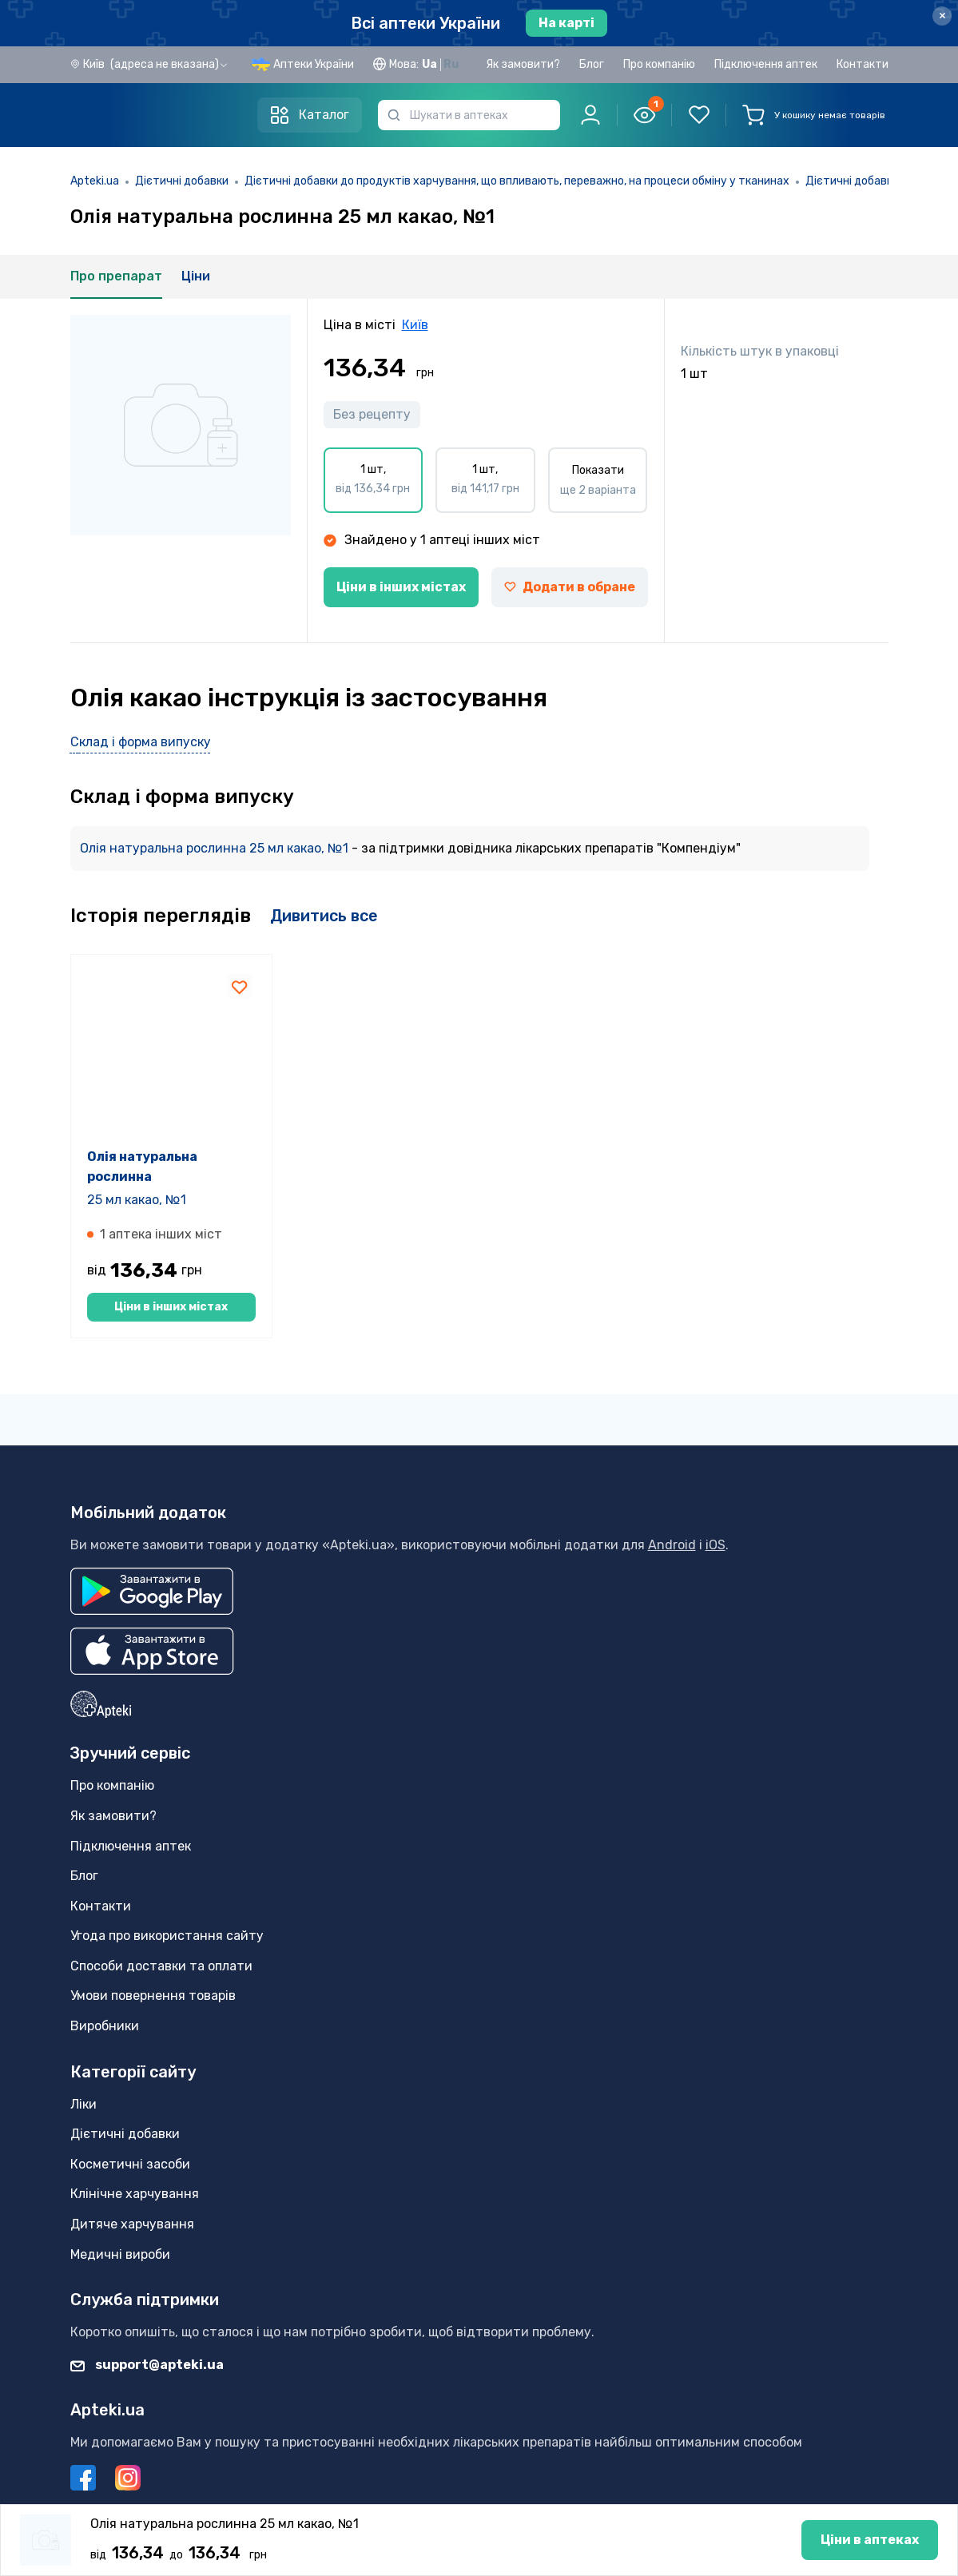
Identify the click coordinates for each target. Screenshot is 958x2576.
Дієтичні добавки (182, 181)
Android (672, 1544)
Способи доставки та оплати (161, 1966)
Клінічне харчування (134, 2193)
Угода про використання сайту (167, 1935)
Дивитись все (324, 915)
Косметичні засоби (130, 2164)
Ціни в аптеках (479, 2545)
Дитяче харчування (132, 2224)
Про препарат (116, 276)
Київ (415, 324)
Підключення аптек (765, 64)
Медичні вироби (120, 2254)
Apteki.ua (94, 181)
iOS (715, 1544)
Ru (451, 64)
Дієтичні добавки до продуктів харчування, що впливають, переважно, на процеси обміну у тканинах (516, 181)
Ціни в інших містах (401, 586)
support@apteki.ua (147, 2364)
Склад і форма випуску (140, 741)
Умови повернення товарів (153, 1996)
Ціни (195, 276)
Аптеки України (313, 64)
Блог (591, 64)
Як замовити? (523, 64)
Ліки (83, 2104)
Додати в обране (569, 586)
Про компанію (659, 64)
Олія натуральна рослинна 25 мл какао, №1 (216, 848)
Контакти (862, 64)
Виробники (104, 2025)
